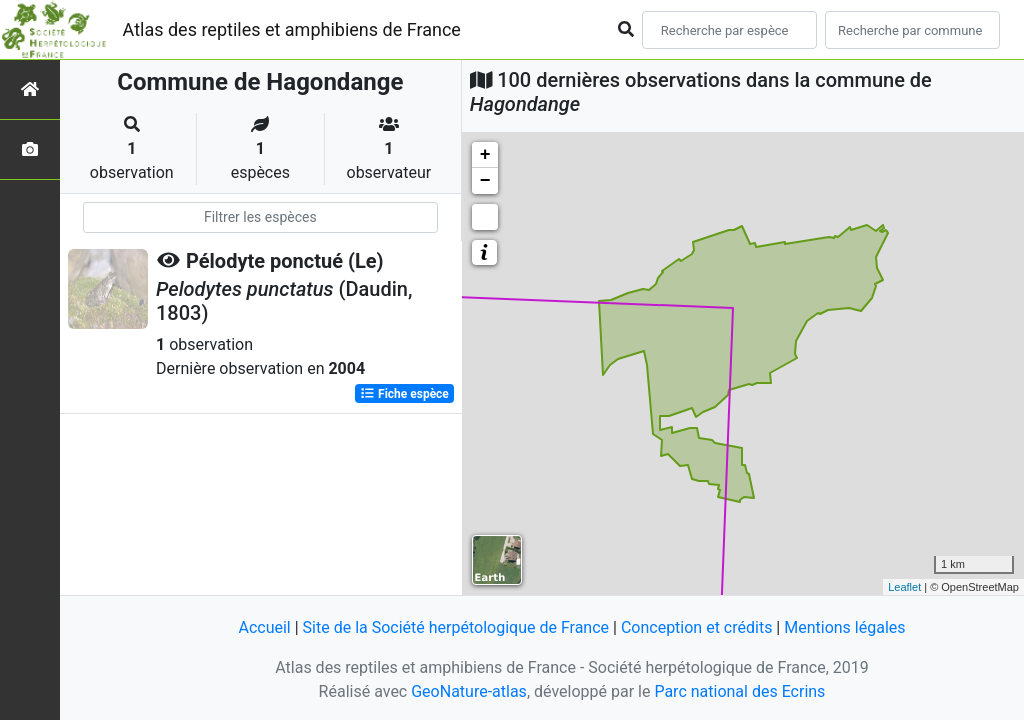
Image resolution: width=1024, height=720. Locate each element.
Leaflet (904, 587)
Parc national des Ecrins (739, 691)
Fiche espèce (404, 394)
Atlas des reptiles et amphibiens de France (292, 29)
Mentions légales (844, 627)
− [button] (485, 181)
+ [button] (485, 155)
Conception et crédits (697, 627)
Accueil (264, 627)
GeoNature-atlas (469, 691)
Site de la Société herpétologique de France (456, 627)
